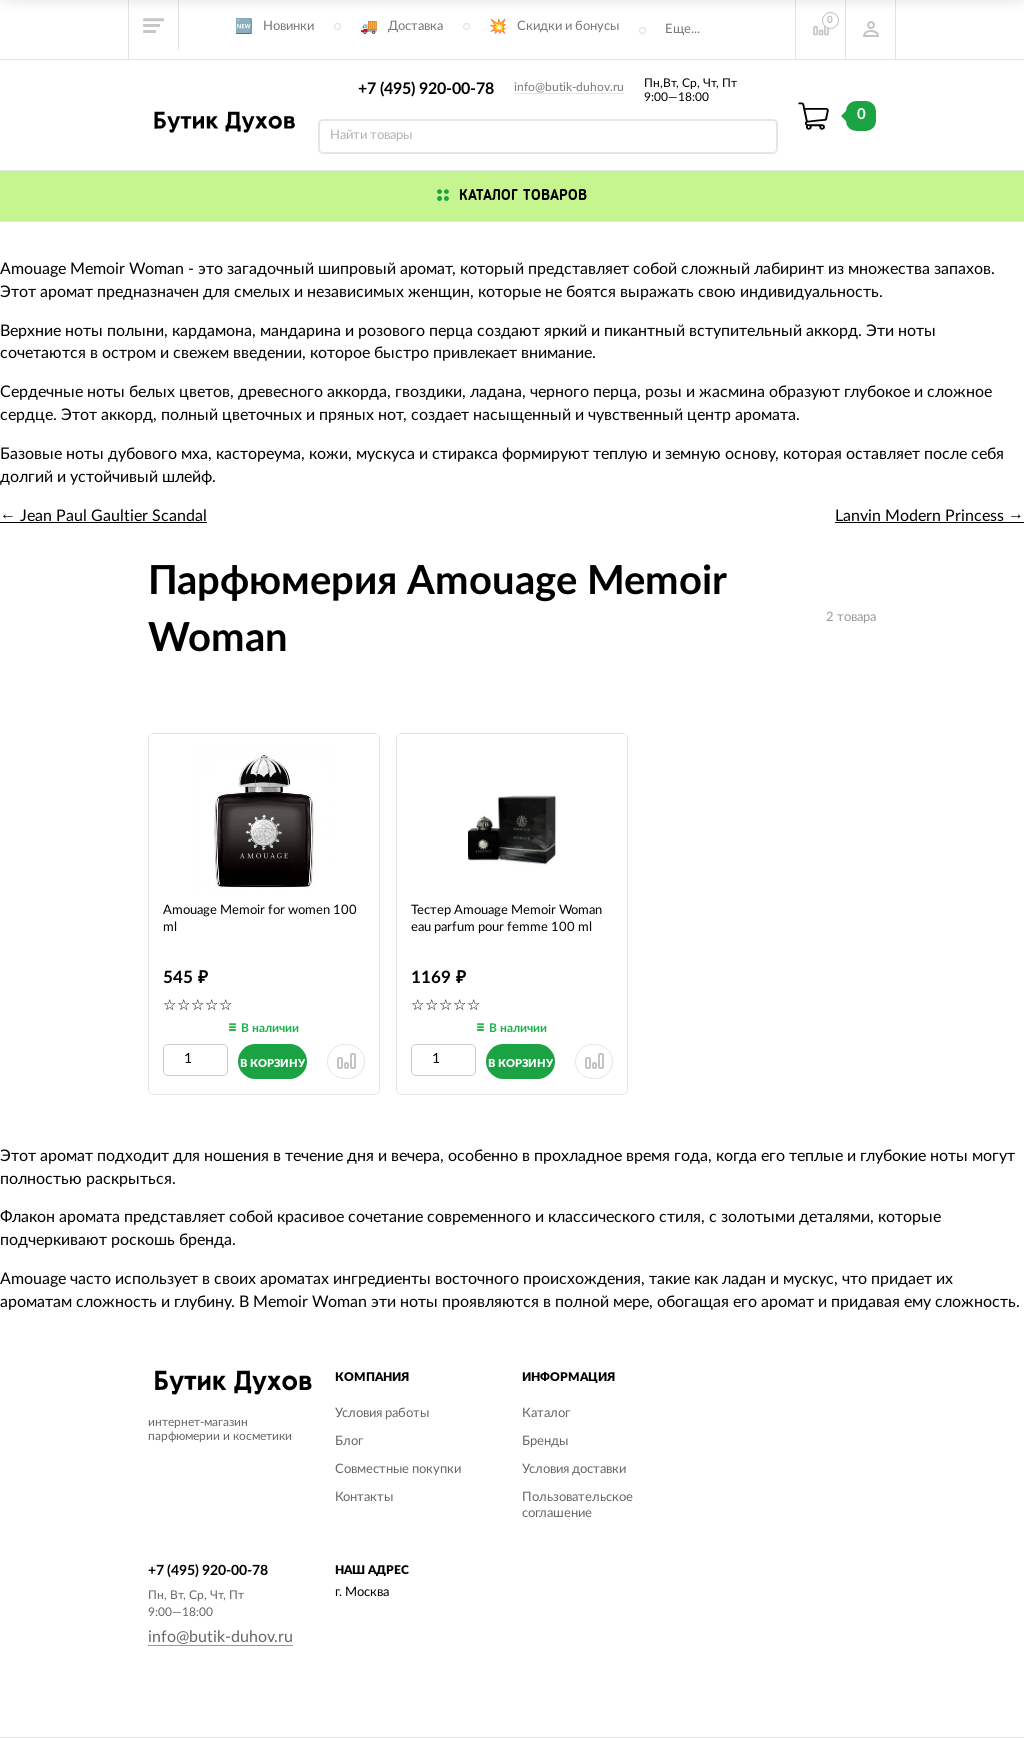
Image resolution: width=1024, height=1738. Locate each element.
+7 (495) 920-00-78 (426, 89)
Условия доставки (574, 1469)
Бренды (545, 1441)
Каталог (546, 1413)
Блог (349, 1441)
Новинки (288, 26)
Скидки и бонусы (568, 26)
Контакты (364, 1497)
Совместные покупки (398, 1469)
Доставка (415, 26)
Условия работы (382, 1413)
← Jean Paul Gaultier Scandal (103, 516)
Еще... (682, 29)
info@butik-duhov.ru (569, 87)
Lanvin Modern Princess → (929, 516)
